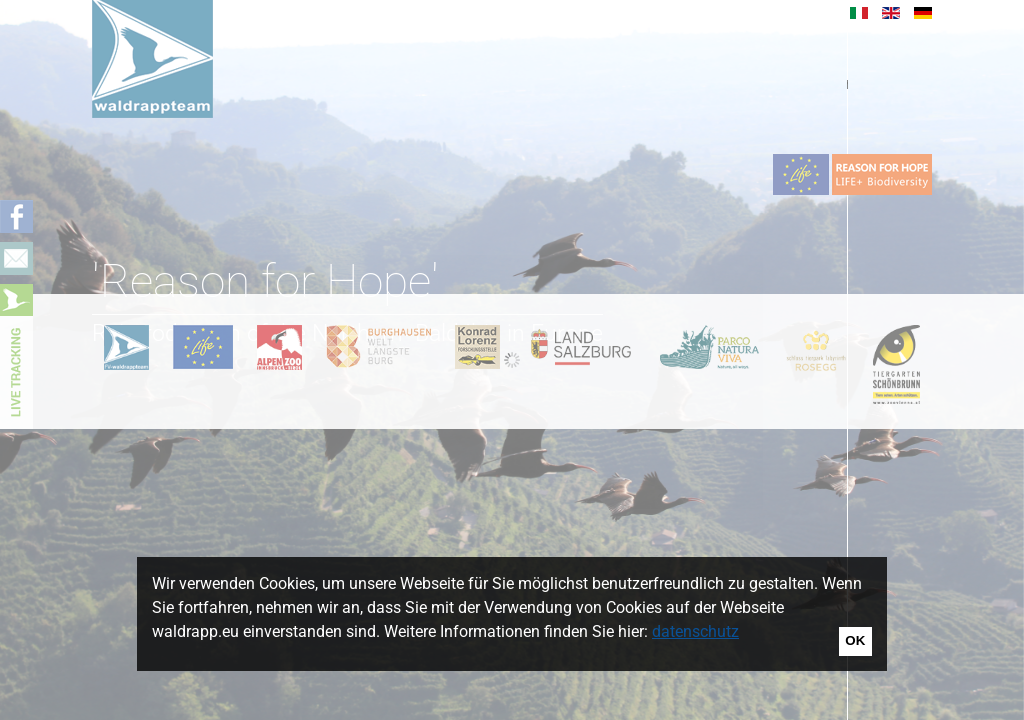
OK (855, 640)
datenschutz (695, 631)
